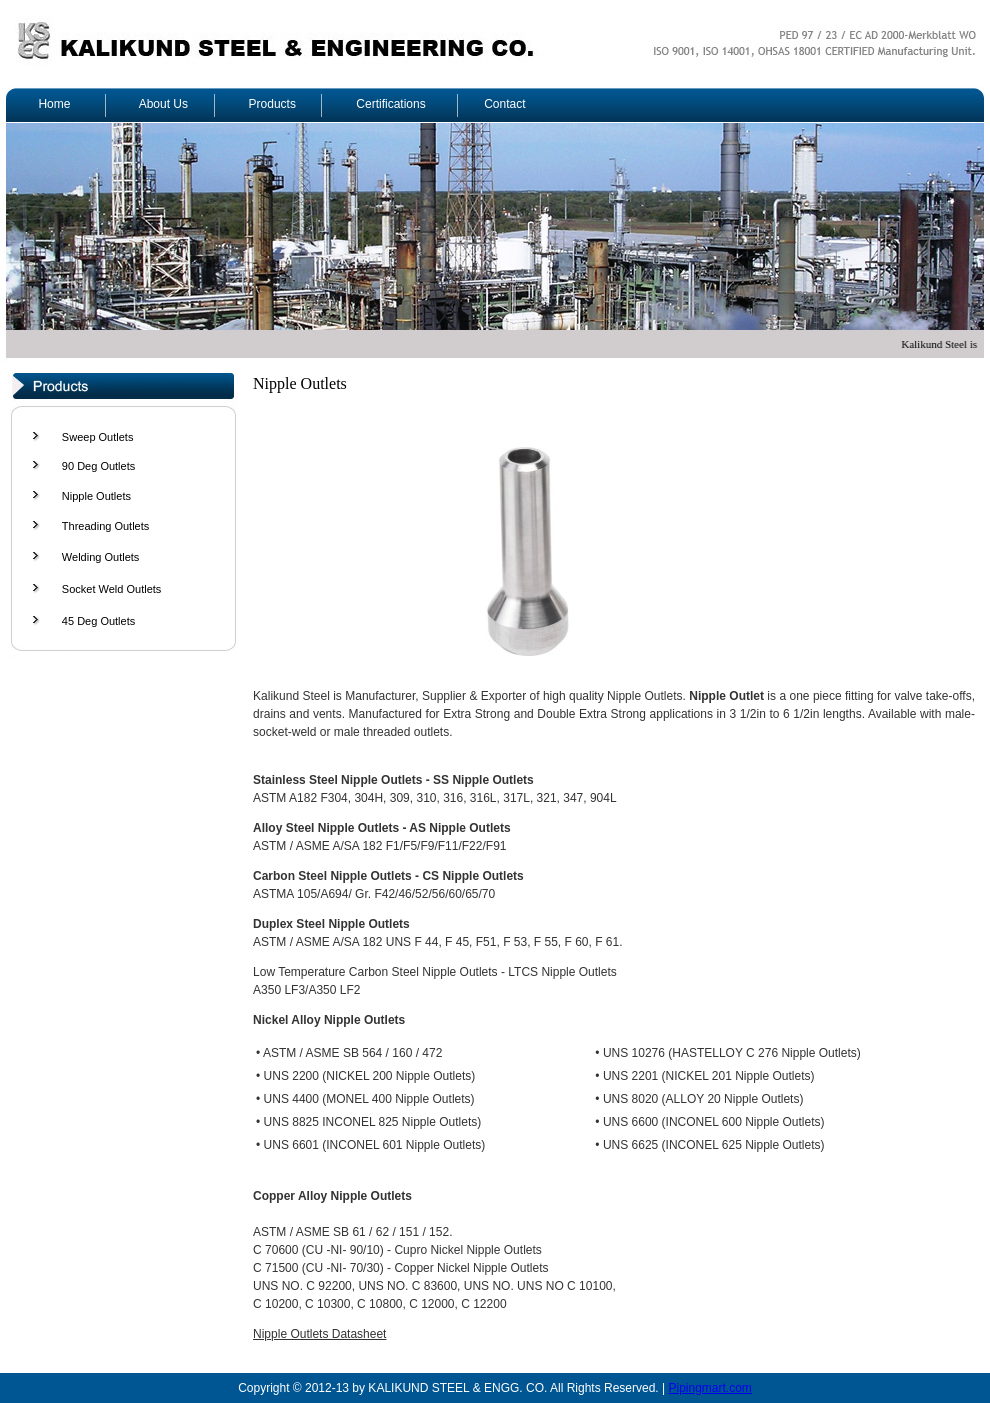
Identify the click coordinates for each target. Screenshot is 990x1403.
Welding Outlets (100, 557)
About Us (163, 104)
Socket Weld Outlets (111, 589)
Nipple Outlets (96, 496)
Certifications (390, 104)
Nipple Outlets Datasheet (319, 1334)
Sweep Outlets (98, 437)
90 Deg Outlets (98, 466)
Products (272, 104)
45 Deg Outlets (98, 621)
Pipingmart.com (709, 1388)
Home (54, 104)
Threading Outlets (105, 526)
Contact (504, 104)
